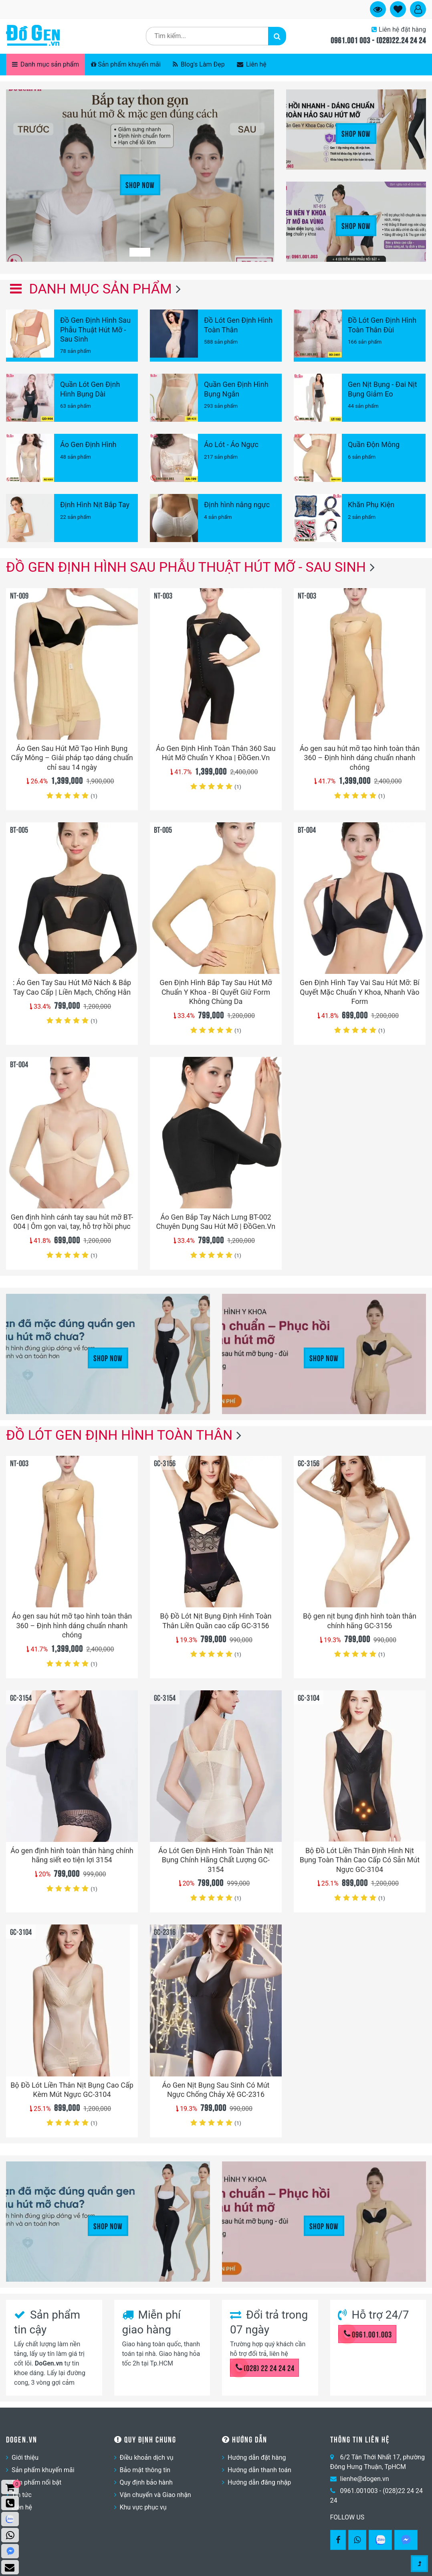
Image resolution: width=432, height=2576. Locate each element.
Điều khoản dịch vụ (147, 2457)
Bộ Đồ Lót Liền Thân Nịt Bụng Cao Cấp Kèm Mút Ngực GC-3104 (71, 2089)
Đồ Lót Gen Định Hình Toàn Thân (119, 1435)
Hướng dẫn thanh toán (259, 2470)
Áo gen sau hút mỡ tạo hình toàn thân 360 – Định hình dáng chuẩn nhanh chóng (360, 757)
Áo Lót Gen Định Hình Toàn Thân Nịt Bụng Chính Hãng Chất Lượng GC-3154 (215, 1860)
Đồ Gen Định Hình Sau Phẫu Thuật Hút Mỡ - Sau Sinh (186, 567)
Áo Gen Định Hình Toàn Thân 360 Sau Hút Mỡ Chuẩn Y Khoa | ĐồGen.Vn (216, 753)
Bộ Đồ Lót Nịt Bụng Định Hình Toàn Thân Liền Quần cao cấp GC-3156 (215, 1620)
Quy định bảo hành (146, 2482)
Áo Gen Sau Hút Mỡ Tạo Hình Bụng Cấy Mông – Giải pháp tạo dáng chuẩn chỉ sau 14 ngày (72, 757)
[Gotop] (419, 2561)
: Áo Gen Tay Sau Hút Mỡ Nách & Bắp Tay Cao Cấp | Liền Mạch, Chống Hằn (72, 987)
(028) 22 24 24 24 (265, 2367)
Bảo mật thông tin (145, 2470)
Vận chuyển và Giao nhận (155, 2495)
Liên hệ (251, 64)
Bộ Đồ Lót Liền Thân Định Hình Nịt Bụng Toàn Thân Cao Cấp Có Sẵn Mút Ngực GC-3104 (360, 1860)
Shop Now (140, 184)
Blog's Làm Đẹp (199, 64)
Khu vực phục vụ (143, 2507)
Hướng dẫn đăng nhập (259, 2482)
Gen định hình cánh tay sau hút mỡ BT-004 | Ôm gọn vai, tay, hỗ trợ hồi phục (72, 1221)
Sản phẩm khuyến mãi (126, 64)
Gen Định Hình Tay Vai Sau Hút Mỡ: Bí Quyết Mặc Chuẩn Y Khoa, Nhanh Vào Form (360, 992)
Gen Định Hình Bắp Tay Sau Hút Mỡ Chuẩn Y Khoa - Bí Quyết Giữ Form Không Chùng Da (215, 992)
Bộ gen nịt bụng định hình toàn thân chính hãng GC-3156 (359, 1620)
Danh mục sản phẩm (45, 64)
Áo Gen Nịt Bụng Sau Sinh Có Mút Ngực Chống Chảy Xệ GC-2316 (215, 2089)
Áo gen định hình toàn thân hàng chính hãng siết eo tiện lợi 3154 (71, 1855)
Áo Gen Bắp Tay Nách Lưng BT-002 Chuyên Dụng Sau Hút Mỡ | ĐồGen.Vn (216, 1221)
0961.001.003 (368, 2334)
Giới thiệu (25, 2457)
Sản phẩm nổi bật (36, 2482)
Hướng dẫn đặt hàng (257, 2457)
